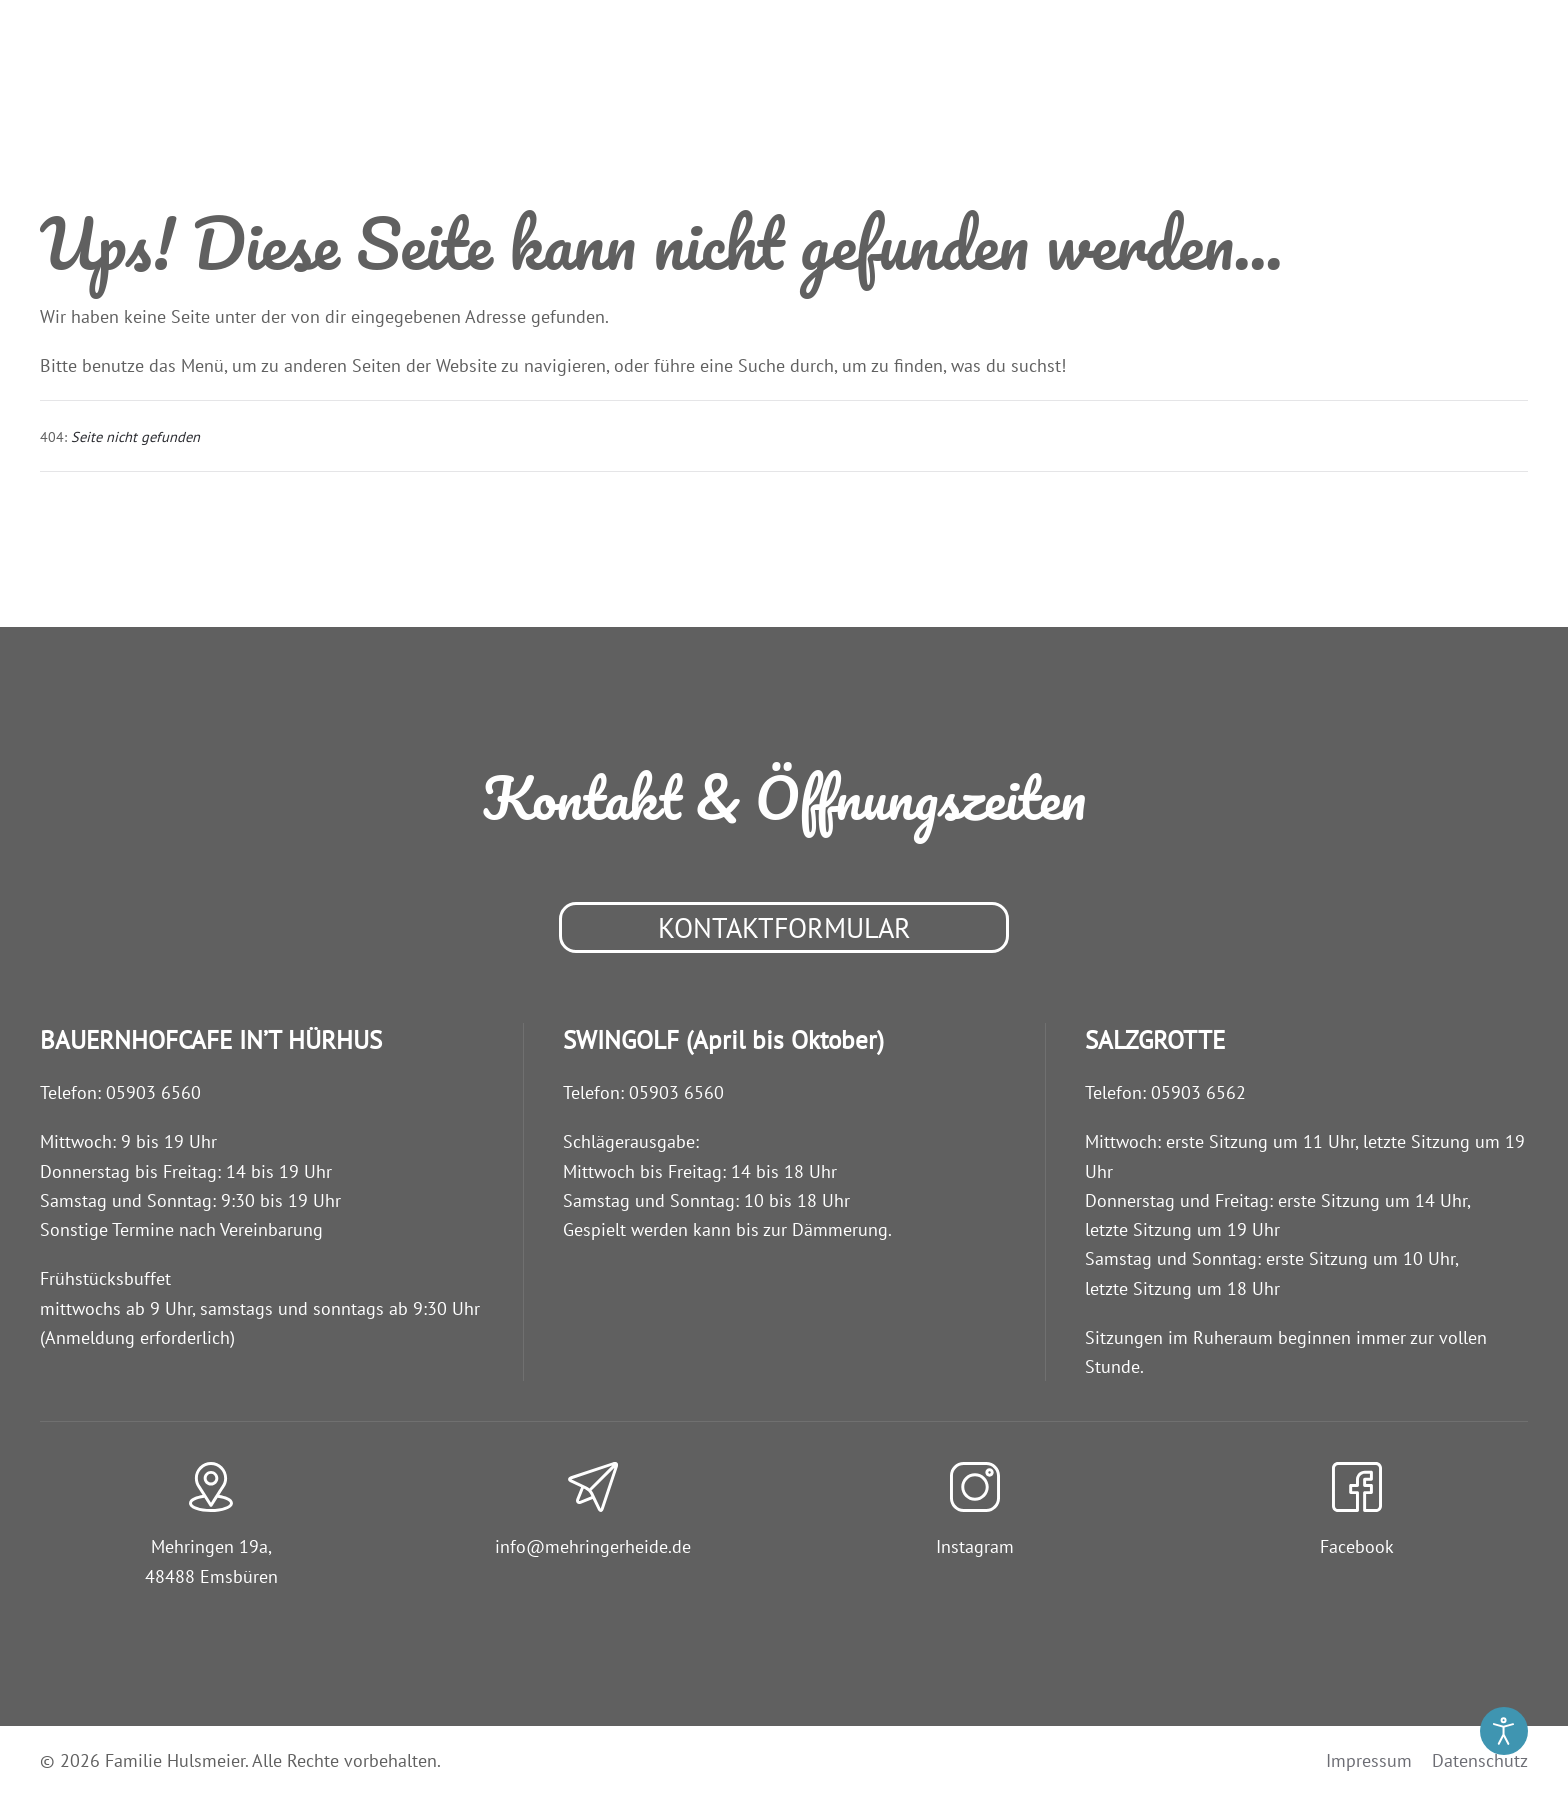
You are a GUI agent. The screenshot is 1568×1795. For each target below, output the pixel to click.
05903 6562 (1198, 1092)
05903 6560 (153, 1092)
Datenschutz (1480, 1760)
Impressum (1369, 1760)
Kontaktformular (784, 927)
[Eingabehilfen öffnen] (1504, 1731)
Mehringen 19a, (211, 1546)
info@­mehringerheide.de (593, 1546)
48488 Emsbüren (211, 1576)
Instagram (975, 1546)
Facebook (1357, 1546)
